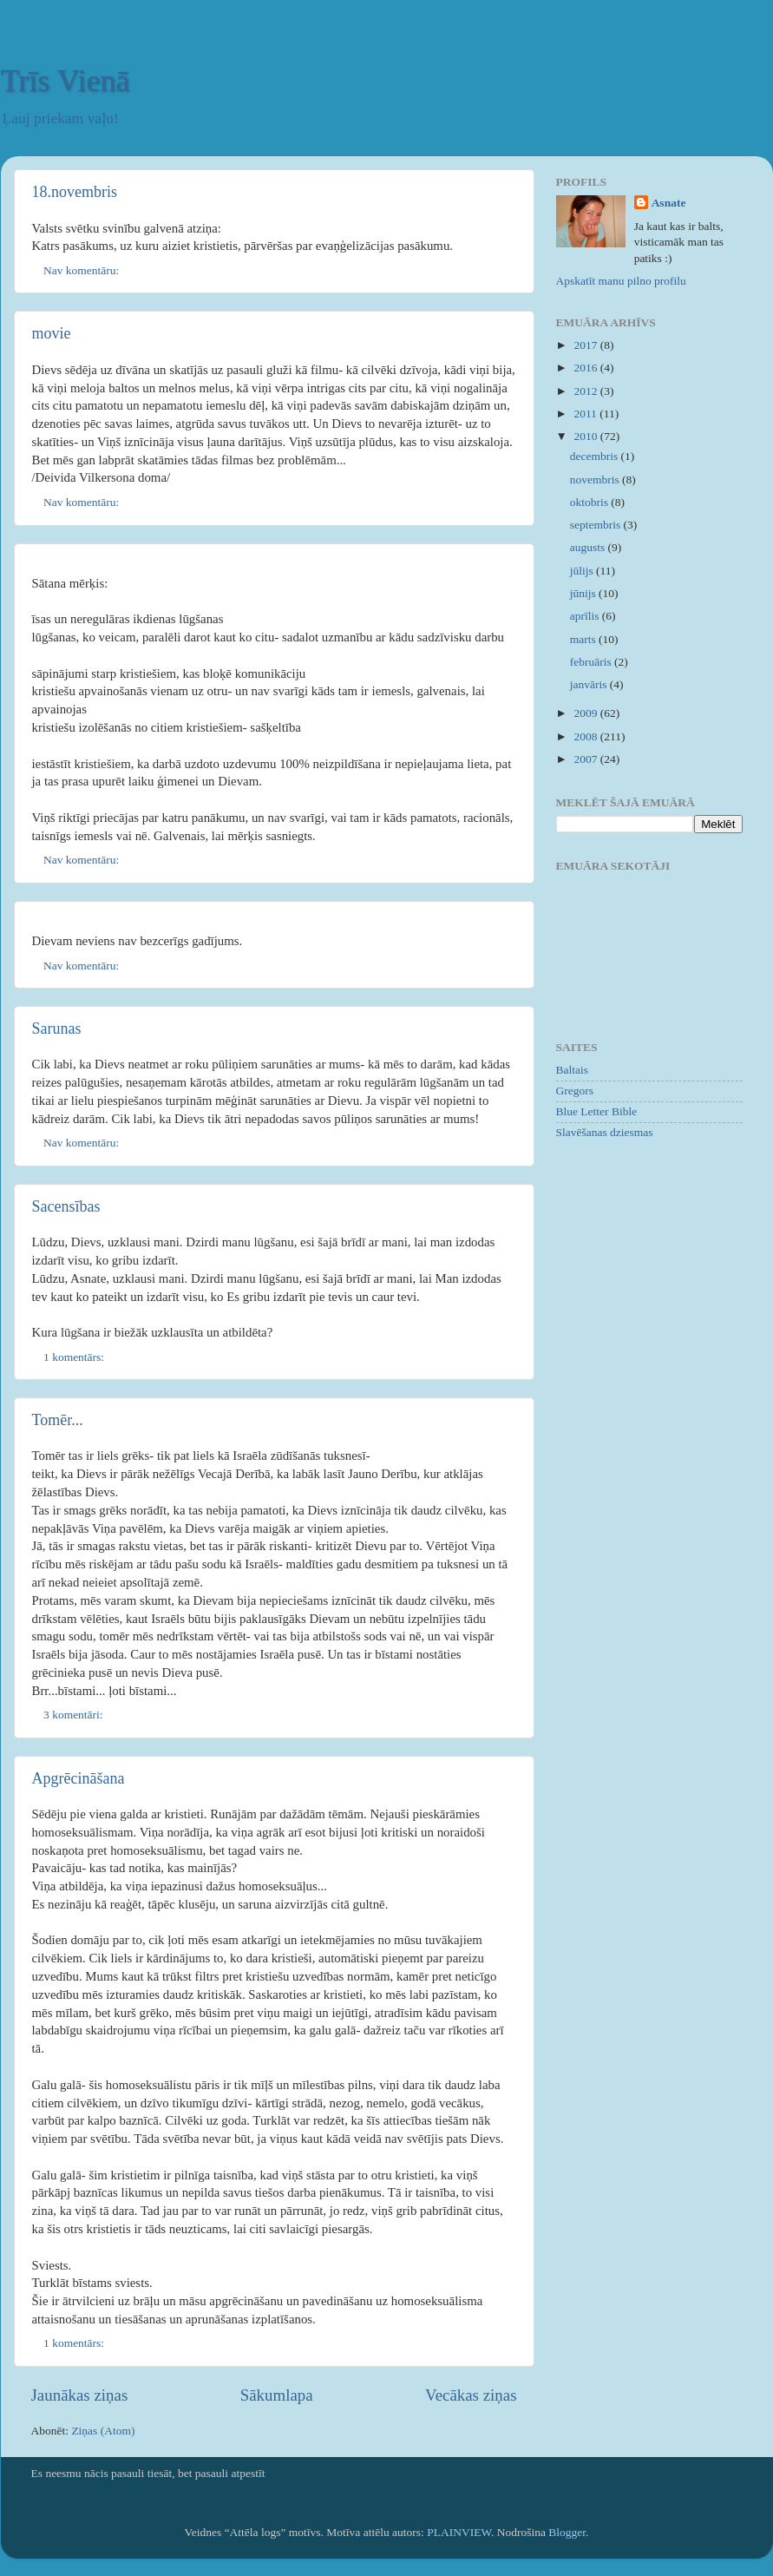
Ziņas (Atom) (102, 2430)
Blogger (567, 2532)
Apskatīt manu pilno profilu (621, 280)
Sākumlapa (276, 2395)
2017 (586, 345)
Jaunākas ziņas (79, 2395)
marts (584, 639)
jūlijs (583, 570)
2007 (586, 759)
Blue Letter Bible (597, 1111)
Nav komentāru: (82, 270)
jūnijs (584, 593)
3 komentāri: (74, 1714)
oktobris (591, 502)
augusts (589, 547)
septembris (597, 524)
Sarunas (57, 1028)
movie (51, 333)
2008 (586, 736)
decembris (595, 456)
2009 (586, 713)
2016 (586, 367)
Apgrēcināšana (78, 1778)
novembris (596, 479)
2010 (586, 436)
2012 (586, 391)
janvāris (590, 684)
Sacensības (66, 1206)
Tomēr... (57, 1420)
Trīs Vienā (65, 80)
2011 (586, 413)
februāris (592, 661)
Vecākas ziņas (470, 2395)
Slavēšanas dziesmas (604, 1132)
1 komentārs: (75, 1357)
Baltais (572, 1069)
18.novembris (75, 191)
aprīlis (586, 615)
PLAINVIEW (459, 2532)
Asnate (669, 202)
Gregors (575, 1090)
